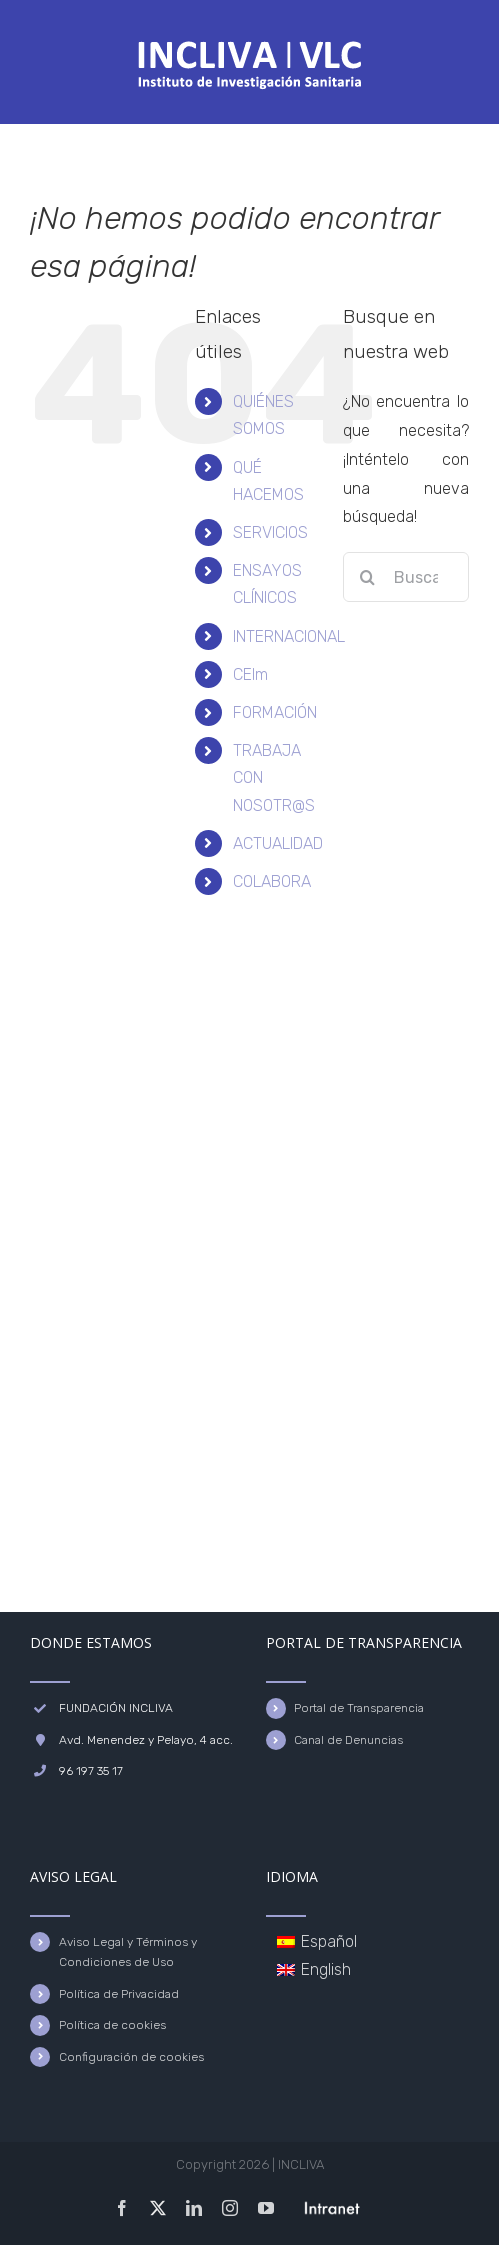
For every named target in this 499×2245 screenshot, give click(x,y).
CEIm (250, 674)
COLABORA (272, 881)
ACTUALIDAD (278, 843)
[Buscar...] (406, 577)
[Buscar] (368, 577)
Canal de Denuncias (348, 1740)
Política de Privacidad (119, 1994)
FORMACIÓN (275, 712)
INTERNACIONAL (289, 636)
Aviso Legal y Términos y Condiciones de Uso (128, 1952)
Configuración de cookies (131, 2057)
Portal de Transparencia (359, 1708)
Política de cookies (112, 2025)
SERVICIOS (270, 532)
